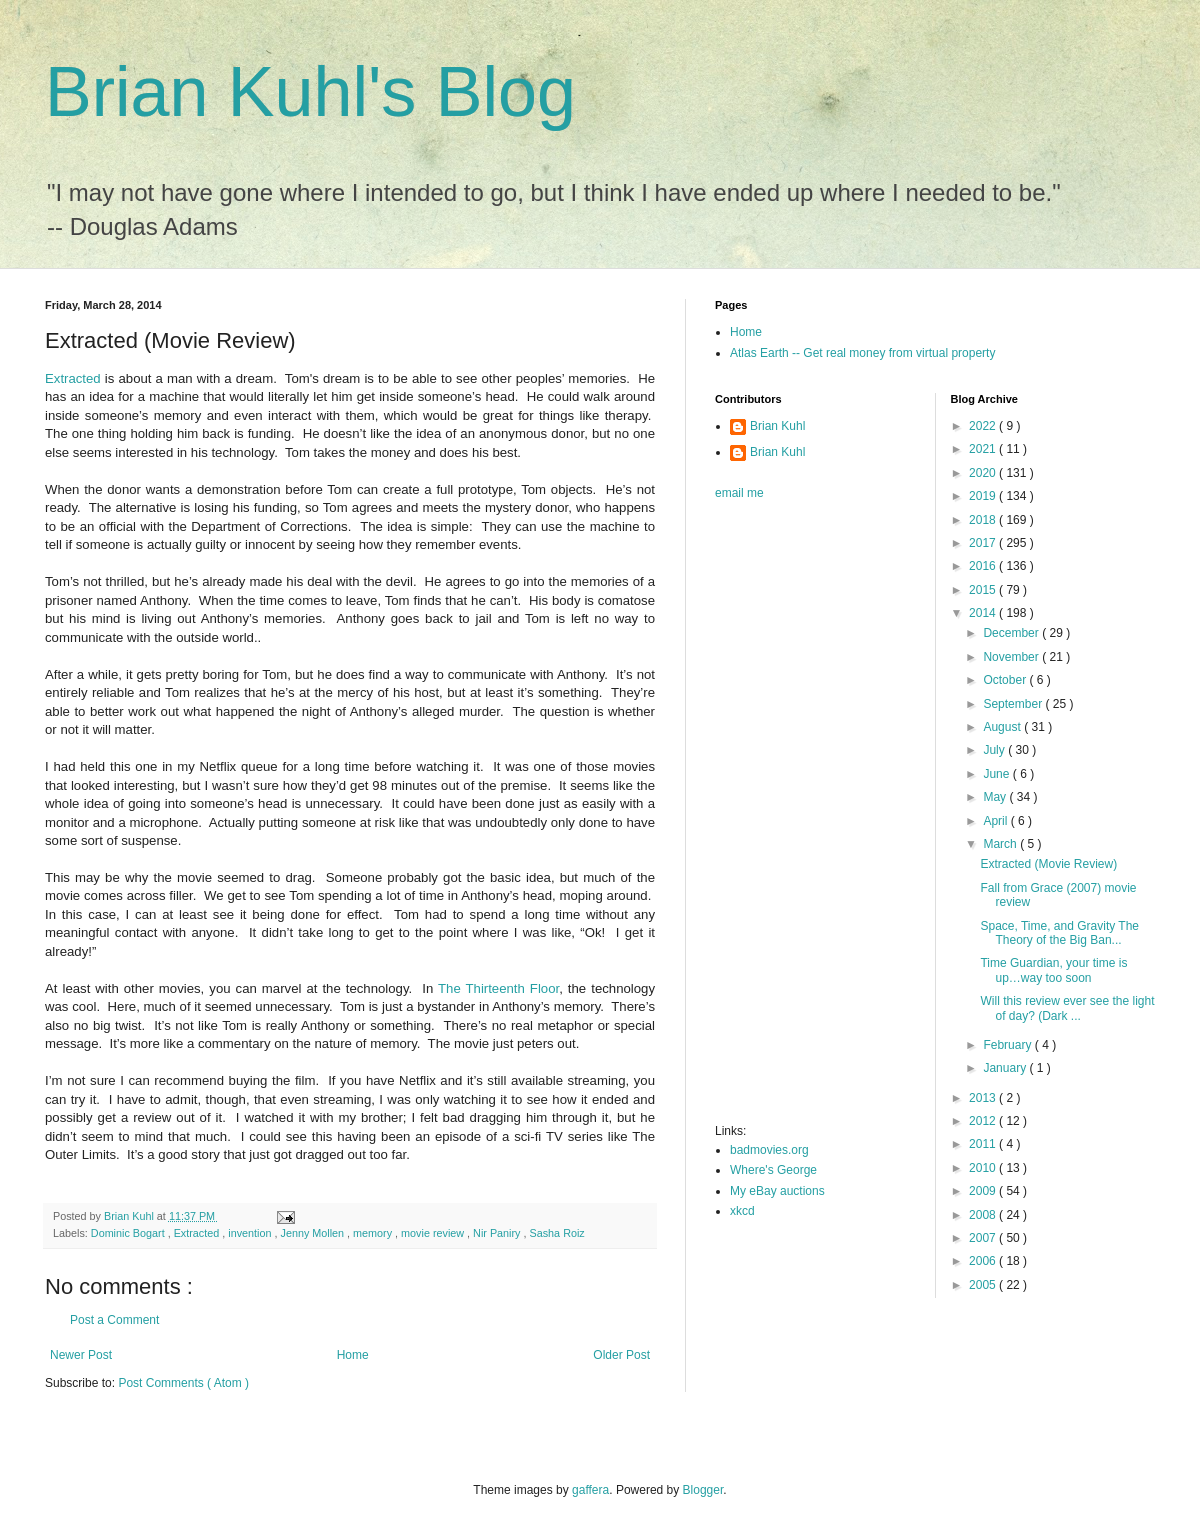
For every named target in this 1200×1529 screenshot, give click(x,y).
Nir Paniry (498, 1233)
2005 (984, 1285)
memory (374, 1233)
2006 (984, 1261)
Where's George (773, 1170)
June (997, 774)
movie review (434, 1233)
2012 (984, 1121)
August (1003, 727)
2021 (984, 449)
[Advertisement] (795, 818)
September (1014, 704)
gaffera (590, 1490)
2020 (984, 473)
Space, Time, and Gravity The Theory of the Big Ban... (1059, 933)
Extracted (73, 378)
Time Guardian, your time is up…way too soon (1053, 970)
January (1006, 1068)
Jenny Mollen (313, 1233)
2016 (984, 566)
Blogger (703, 1490)
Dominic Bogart (129, 1233)
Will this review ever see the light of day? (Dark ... (1067, 1008)
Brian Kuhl (777, 426)
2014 (984, 613)
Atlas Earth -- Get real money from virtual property (862, 353)
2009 (984, 1191)
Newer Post (81, 1355)
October (1006, 680)
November (1012, 657)
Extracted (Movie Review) (1048, 864)
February (1008, 1045)
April (996, 821)
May (996, 797)
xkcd (742, 1211)
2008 (984, 1215)
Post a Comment (114, 1320)
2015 (984, 590)
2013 (984, 1098)
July (995, 750)
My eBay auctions (777, 1191)
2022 (984, 426)
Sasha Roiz (557, 1233)
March (1001, 844)
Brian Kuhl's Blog (310, 92)
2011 (984, 1144)
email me (739, 493)
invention (251, 1233)
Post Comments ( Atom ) (183, 1383)
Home (353, 1355)
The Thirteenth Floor (498, 988)
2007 (984, 1238)
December (1012, 633)
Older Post (621, 1355)
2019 (984, 496)
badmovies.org (769, 1150)
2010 (984, 1168)
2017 (984, 543)
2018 (984, 520)
